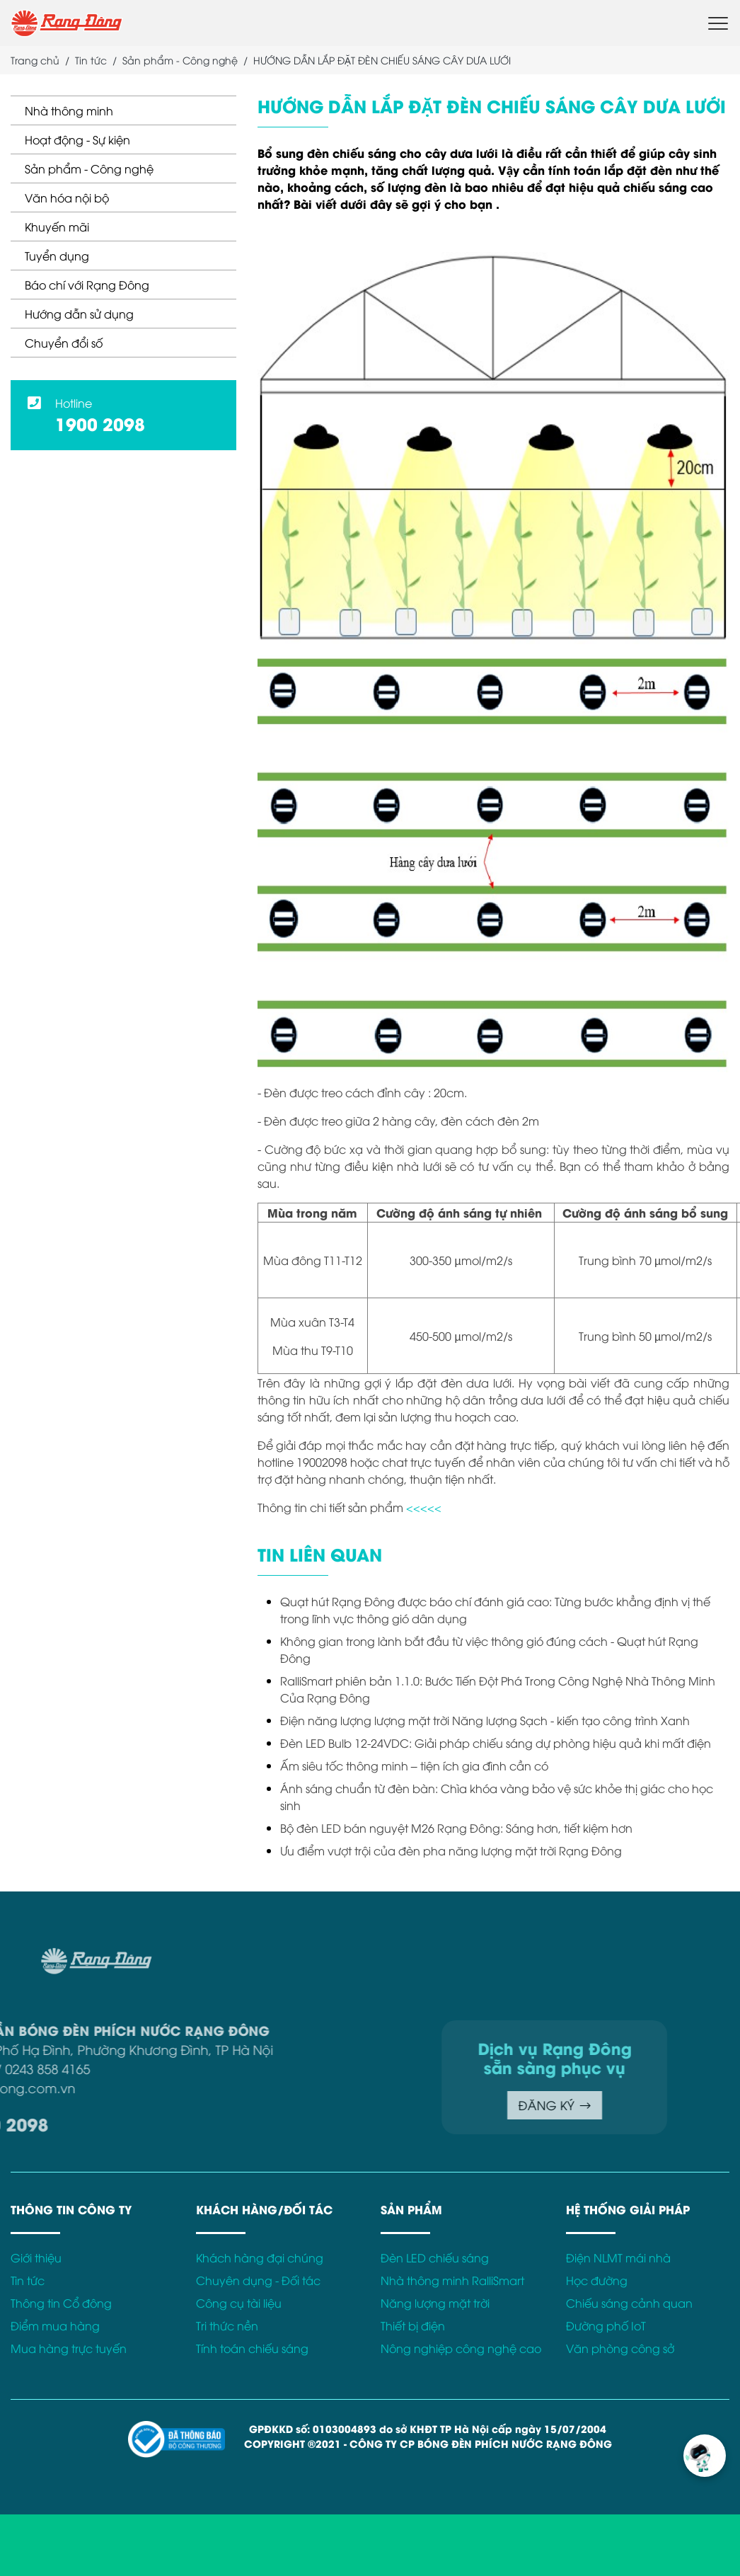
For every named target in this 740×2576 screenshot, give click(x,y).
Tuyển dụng (57, 255)
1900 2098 (100, 423)
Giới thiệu (36, 2257)
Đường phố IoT (606, 2325)
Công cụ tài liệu (239, 2303)
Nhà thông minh (69, 110)
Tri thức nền (227, 2325)
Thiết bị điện (413, 2325)
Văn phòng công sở (620, 2348)
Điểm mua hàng (55, 2325)
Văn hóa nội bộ (67, 197)
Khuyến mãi (57, 226)
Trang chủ (35, 60)
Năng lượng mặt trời (435, 2303)
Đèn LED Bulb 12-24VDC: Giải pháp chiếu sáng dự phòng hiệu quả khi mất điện (495, 1743)
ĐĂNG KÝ (407, 2105)
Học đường (597, 2280)
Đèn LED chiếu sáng (435, 2257)
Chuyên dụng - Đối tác (258, 2280)
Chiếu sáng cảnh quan (629, 2303)
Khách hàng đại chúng (259, 2257)
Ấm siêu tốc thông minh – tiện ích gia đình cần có (414, 1765)
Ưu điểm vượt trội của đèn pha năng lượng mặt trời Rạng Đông (451, 1850)
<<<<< (423, 1507)
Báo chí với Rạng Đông (87, 284)
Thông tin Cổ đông (61, 2303)
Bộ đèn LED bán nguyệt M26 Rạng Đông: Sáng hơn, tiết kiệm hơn (456, 1828)
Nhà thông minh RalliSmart (452, 2280)
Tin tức (91, 60)
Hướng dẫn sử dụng (79, 313)
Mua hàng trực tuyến (69, 2348)
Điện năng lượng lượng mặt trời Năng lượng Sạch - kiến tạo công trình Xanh (485, 1720)
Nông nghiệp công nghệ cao (461, 2348)
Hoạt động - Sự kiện (77, 139)
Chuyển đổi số (64, 342)
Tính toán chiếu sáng (252, 2348)
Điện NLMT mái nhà (618, 2257)
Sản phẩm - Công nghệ (89, 168)
